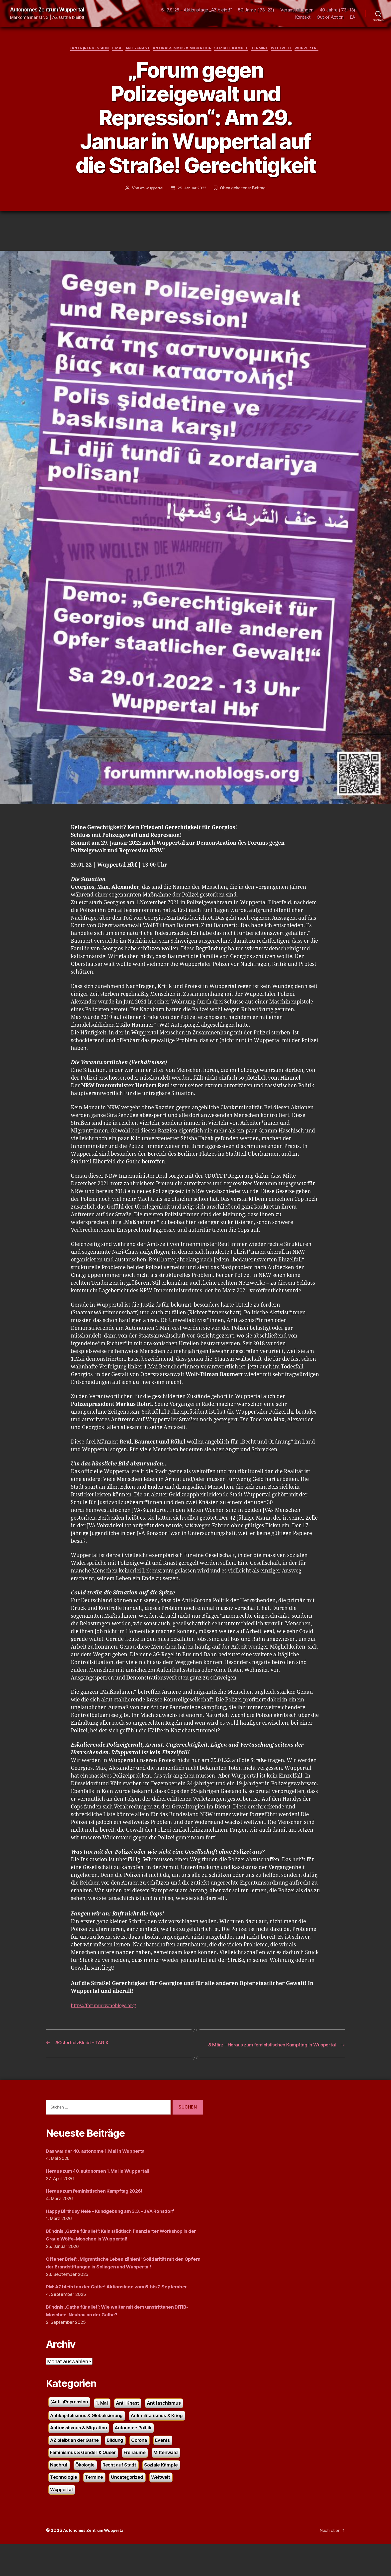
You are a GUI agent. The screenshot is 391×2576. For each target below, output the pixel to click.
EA (352, 17)
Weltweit (307, 50)
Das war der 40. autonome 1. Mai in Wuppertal (103, 2166)
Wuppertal (195, 57)
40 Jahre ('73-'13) (337, 10)
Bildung (122, 2467)
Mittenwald (179, 2480)
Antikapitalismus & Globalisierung (91, 2441)
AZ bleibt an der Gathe (77, 2467)
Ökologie (88, 2494)
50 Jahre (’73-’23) (256, 10)
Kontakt (303, 17)
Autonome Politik (143, 2454)
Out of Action (330, 17)
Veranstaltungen (296, 10)
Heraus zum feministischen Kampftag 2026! (100, 2207)
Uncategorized (134, 2507)
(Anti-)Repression (93, 50)
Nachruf (59, 2494)
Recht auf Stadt (126, 2494)
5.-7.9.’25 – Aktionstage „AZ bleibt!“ (196, 10)
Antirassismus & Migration (197, 50)
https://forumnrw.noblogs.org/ (108, 2015)
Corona (147, 2467)
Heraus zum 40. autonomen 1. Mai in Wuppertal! (105, 2186)
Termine (282, 50)
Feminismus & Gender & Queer (87, 2480)
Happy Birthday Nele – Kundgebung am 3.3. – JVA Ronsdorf (119, 2227)
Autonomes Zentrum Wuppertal (53, 10)
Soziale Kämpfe (250, 50)
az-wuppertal (151, 197)
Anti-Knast (148, 50)
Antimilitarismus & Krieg (169, 2441)
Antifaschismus (176, 2427)
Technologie (65, 2507)
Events (173, 2467)
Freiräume (144, 2480)
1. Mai (124, 50)
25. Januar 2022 (192, 197)
